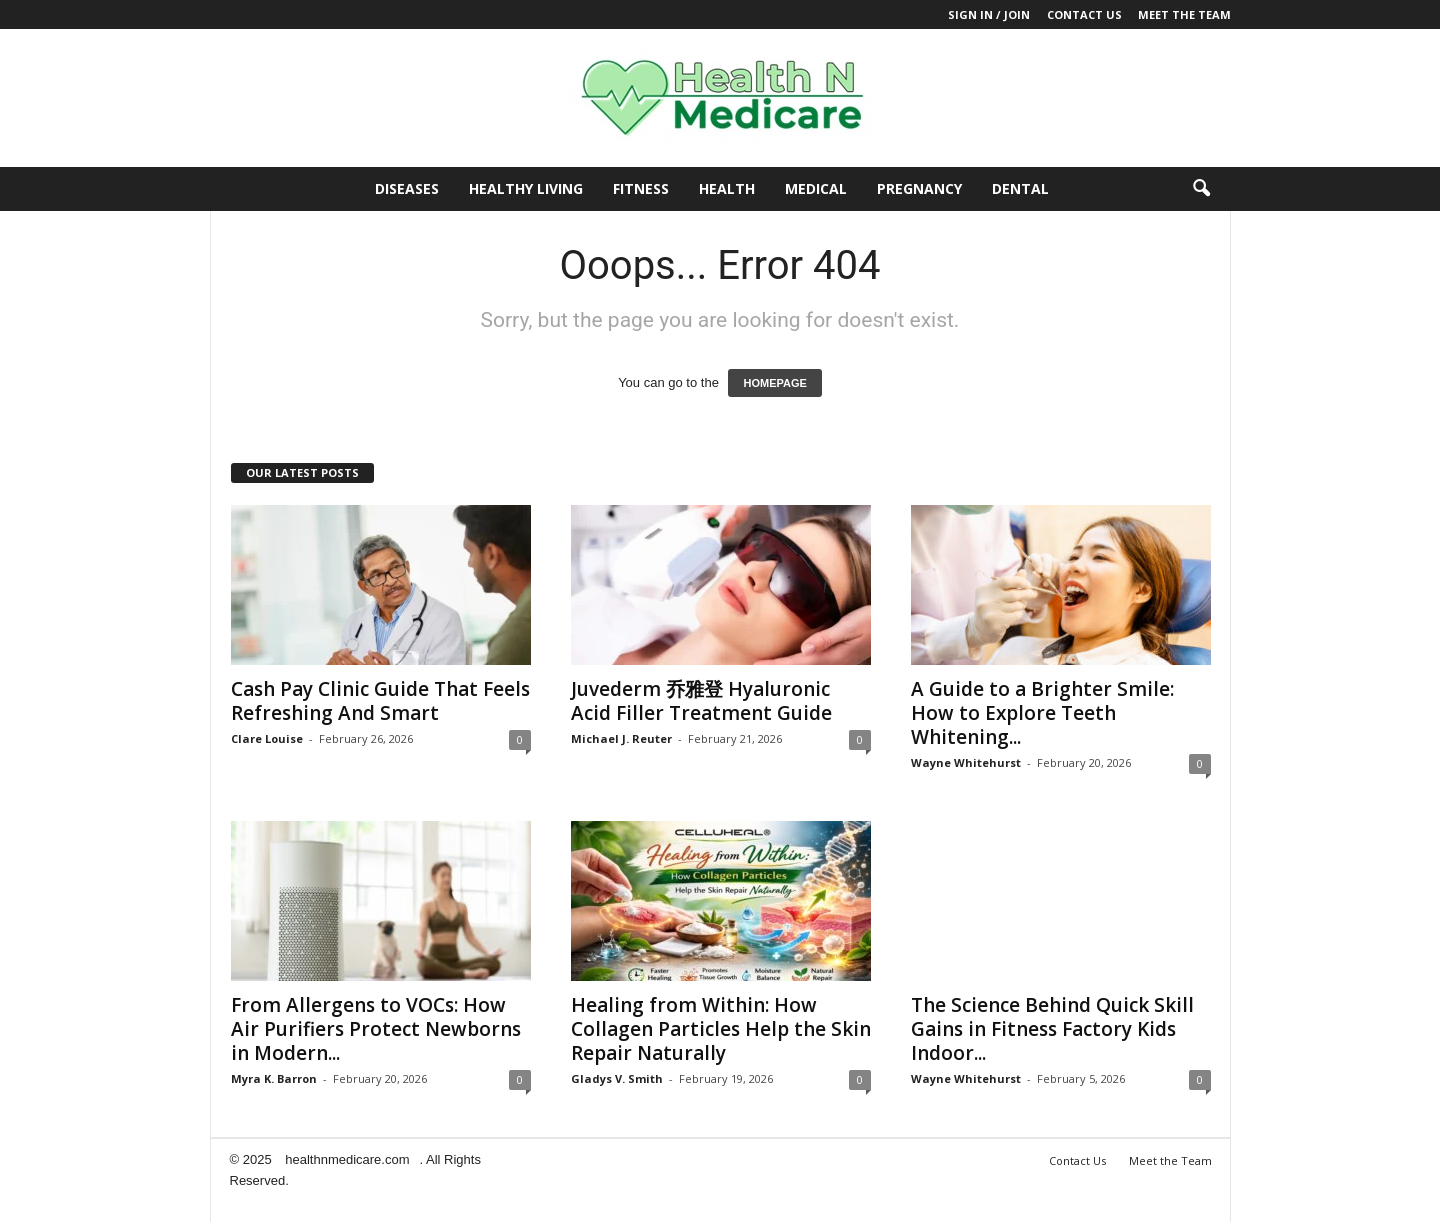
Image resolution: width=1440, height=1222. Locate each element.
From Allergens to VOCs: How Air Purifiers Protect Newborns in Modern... (376, 1029)
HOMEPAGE (774, 383)
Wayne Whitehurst (966, 762)
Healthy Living (526, 188)
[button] (1201, 189)
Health (727, 188)
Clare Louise (267, 738)
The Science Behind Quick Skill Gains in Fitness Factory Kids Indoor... (1052, 1029)
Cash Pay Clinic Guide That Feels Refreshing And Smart (380, 701)
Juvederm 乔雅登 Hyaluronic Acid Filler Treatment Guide (701, 701)
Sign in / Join (989, 14)
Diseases (407, 188)
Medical (816, 188)
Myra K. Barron (274, 1078)
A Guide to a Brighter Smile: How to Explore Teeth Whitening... (1042, 713)
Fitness (641, 188)
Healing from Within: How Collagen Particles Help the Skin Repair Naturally (721, 1029)
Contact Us (1084, 14)
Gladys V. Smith (617, 1078)
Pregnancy (919, 188)
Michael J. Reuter (621, 738)
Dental (1020, 188)
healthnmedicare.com (347, 1159)
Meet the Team (1184, 14)
